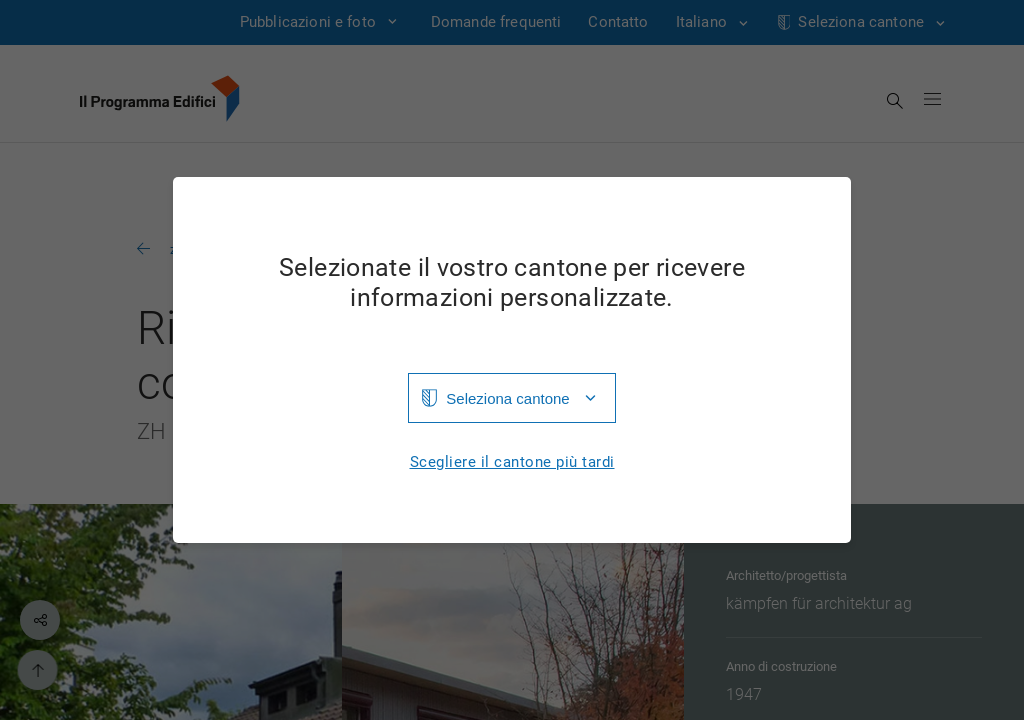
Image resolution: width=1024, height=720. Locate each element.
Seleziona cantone (507, 398)
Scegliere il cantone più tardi (512, 462)
